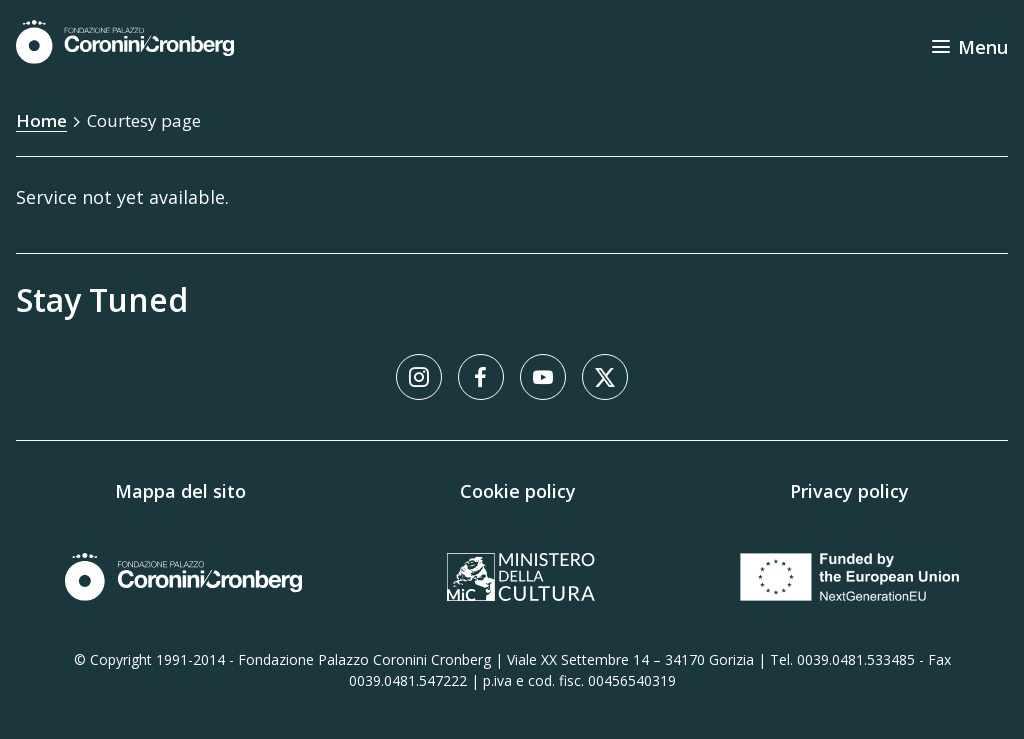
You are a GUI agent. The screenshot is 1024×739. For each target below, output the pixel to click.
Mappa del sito (180, 491)
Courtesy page (144, 120)
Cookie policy (518, 491)
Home (41, 120)
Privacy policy (849, 491)
